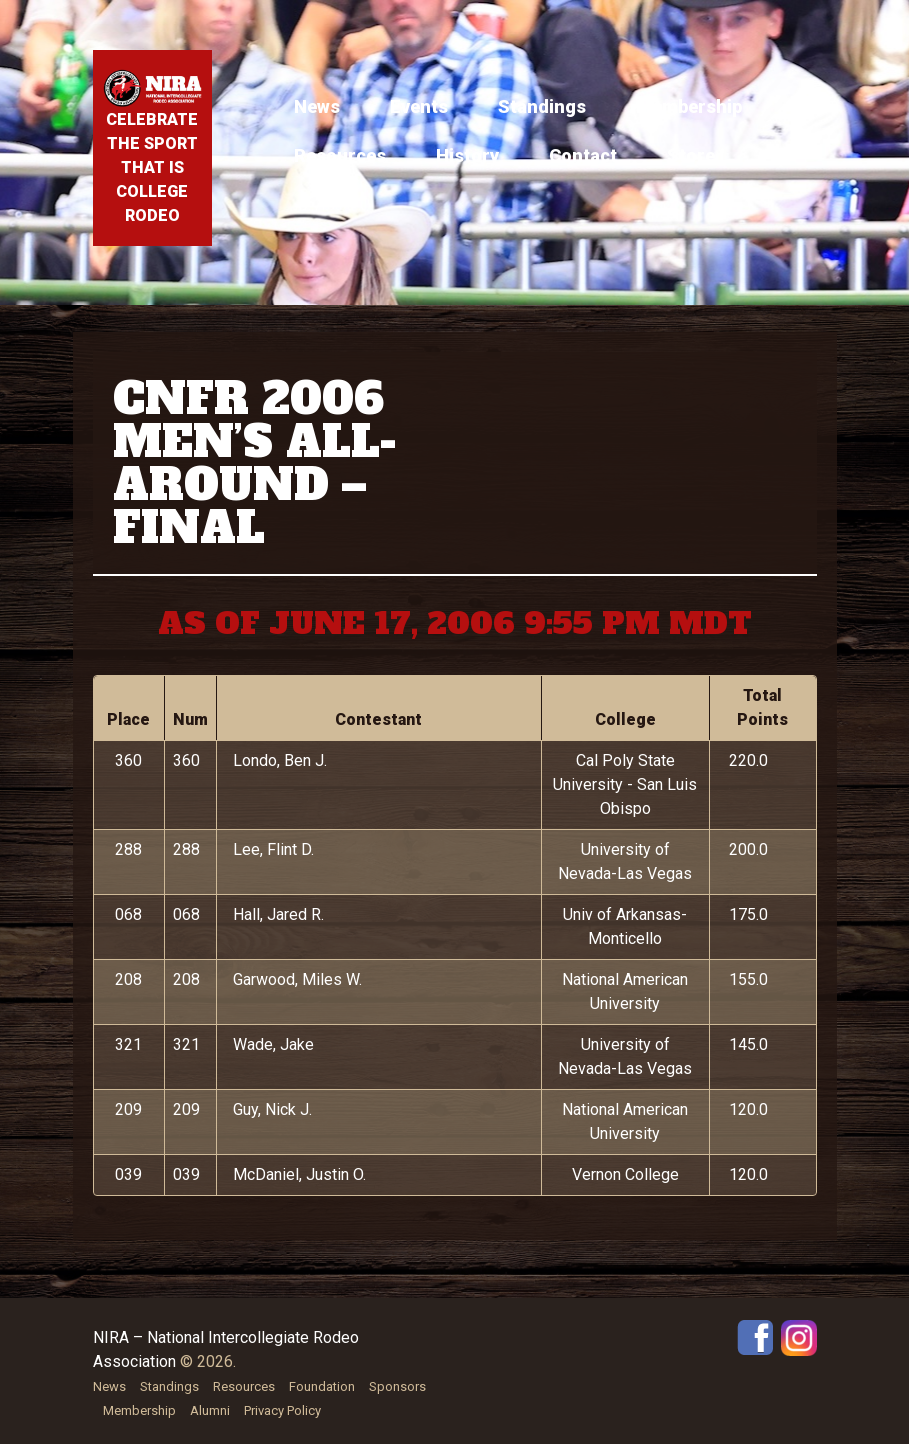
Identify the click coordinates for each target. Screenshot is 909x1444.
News (317, 106)
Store (691, 155)
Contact (583, 155)
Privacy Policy (282, 1410)
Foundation (322, 1386)
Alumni (210, 1410)
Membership (689, 106)
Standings (542, 106)
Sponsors (397, 1386)
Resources (340, 155)
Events (419, 106)
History (467, 155)
